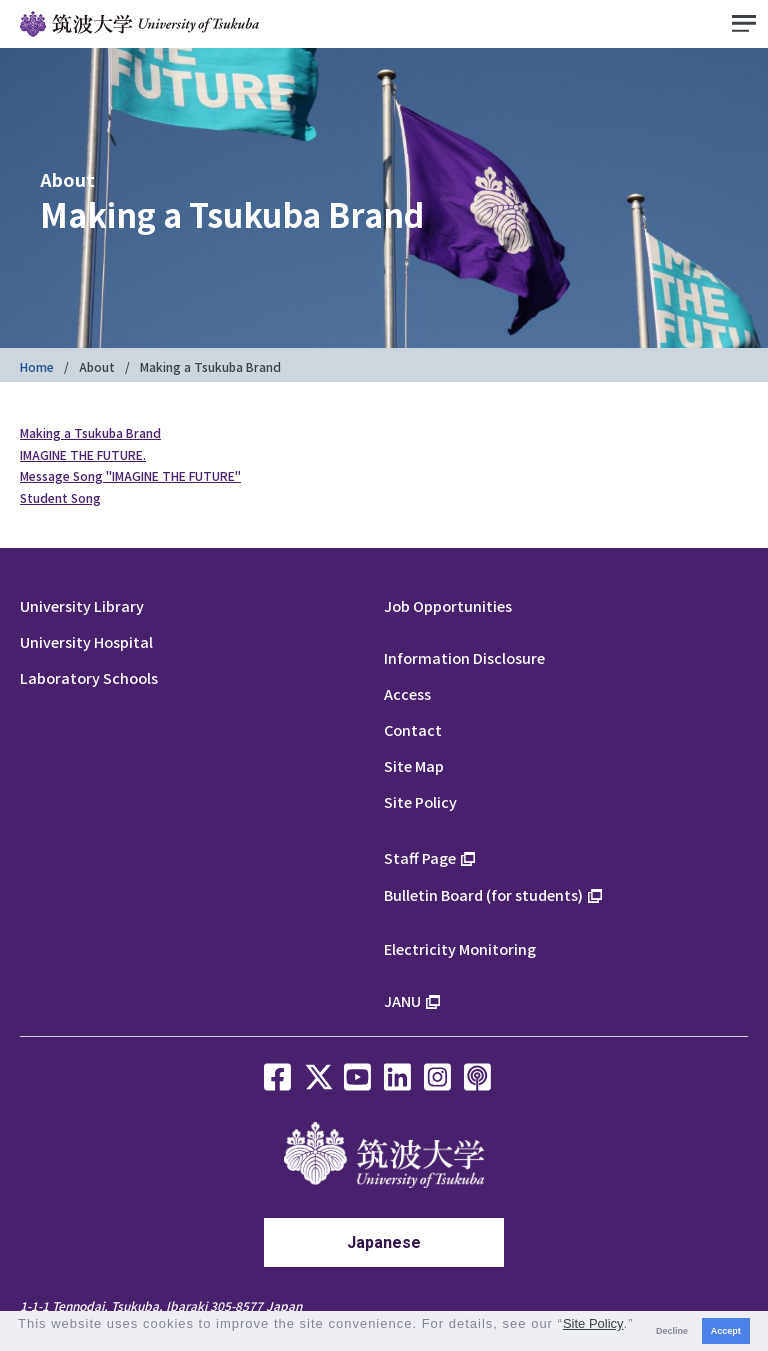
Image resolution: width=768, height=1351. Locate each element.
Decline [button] (672, 1331)
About (97, 366)
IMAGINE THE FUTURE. (83, 454)
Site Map (414, 765)
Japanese (384, 1242)
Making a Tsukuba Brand (90, 432)
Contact (413, 729)
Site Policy (420, 801)
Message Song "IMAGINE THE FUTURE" (130, 475)
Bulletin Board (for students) (483, 894)
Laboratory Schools (89, 677)
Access (407, 693)
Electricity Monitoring (460, 948)
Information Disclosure (464, 657)
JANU (402, 1000)
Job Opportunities (448, 605)
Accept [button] (726, 1331)
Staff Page (420, 857)
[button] (20, 1340)
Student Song (60, 497)
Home (37, 366)
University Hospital (86, 641)
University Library (82, 605)
